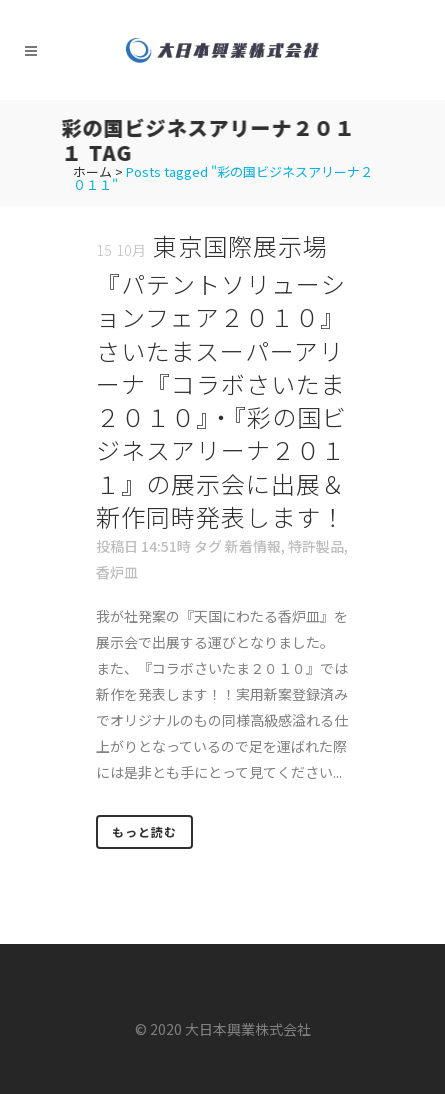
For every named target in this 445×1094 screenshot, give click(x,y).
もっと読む (144, 831)
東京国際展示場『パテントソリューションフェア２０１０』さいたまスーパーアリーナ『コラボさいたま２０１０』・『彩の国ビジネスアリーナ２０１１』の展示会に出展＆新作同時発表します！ (221, 381)
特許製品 (316, 546)
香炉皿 (117, 572)
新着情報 (253, 546)
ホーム (92, 171)
